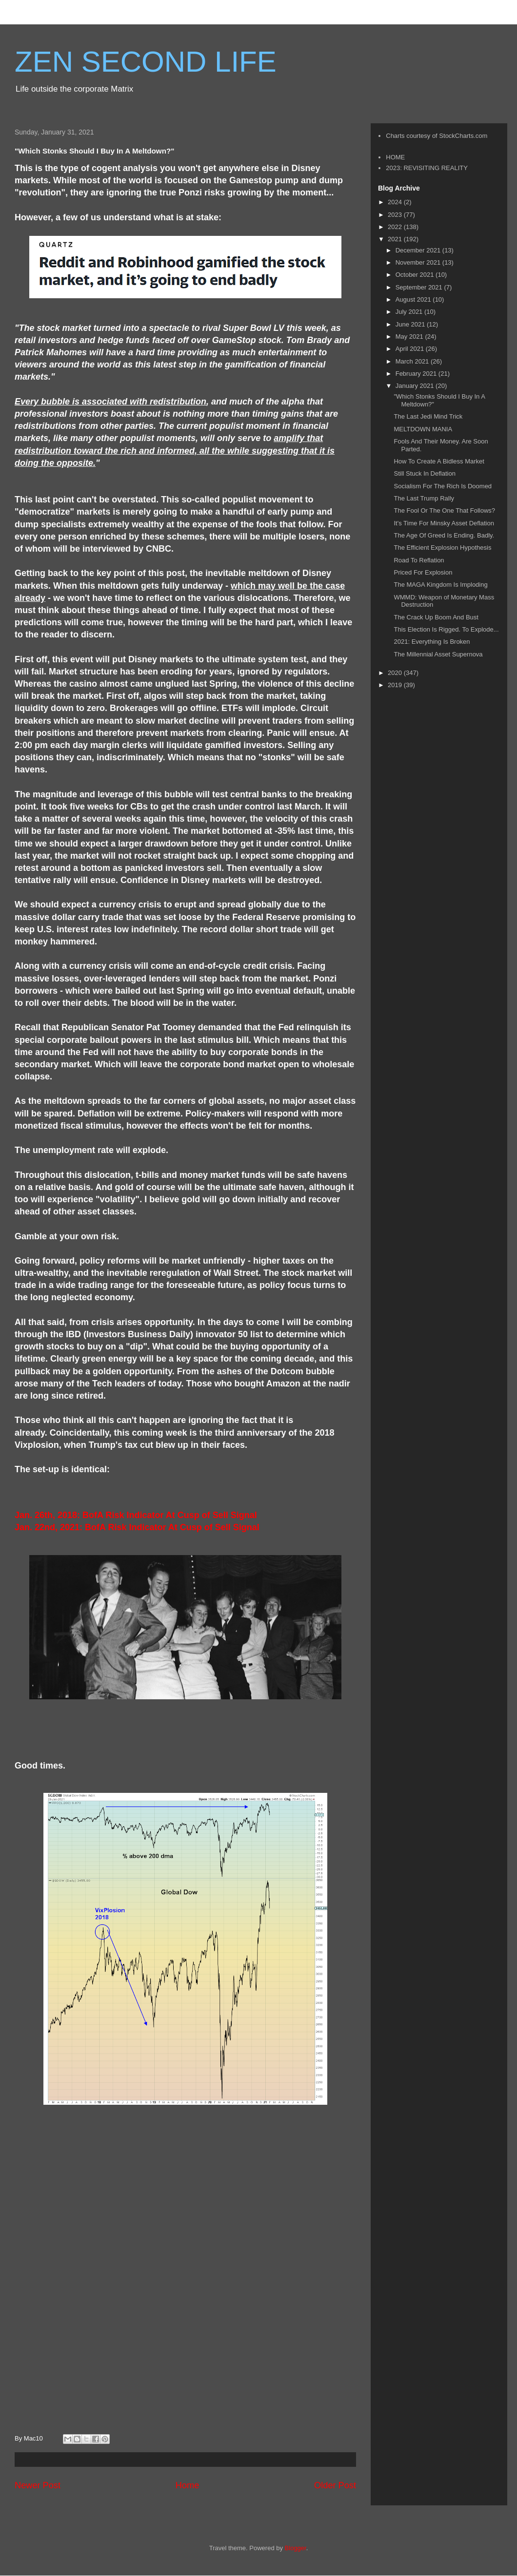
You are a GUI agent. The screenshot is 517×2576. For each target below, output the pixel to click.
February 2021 (417, 373)
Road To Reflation (419, 560)
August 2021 (414, 299)
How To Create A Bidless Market (439, 461)
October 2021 (416, 274)
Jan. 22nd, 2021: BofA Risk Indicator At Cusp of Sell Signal (137, 1527)
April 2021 (411, 348)
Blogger (295, 2548)
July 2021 (410, 311)
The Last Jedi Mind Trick (428, 416)
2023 (396, 214)
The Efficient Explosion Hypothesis (442, 547)
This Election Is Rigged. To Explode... (446, 629)
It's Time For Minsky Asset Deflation (444, 523)
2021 (396, 239)
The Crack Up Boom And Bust (436, 617)
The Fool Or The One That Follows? (444, 510)
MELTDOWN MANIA (423, 429)
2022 (396, 227)
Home (187, 2485)
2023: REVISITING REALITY (427, 168)
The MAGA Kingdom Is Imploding (440, 584)
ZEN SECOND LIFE (146, 61)
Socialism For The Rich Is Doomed (443, 486)
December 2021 (419, 250)
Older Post (335, 2485)
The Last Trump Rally (424, 498)
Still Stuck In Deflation (424, 473)
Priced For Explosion (423, 572)
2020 (396, 672)
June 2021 (411, 324)
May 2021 (410, 336)
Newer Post (37, 2485)
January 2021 (416, 385)
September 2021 (420, 287)
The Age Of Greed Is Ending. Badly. (444, 535)
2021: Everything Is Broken (432, 641)
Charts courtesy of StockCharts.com (436, 135)
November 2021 (419, 262)
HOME (395, 157)
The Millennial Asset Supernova (438, 654)
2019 (396, 685)
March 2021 (413, 361)
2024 (396, 202)
